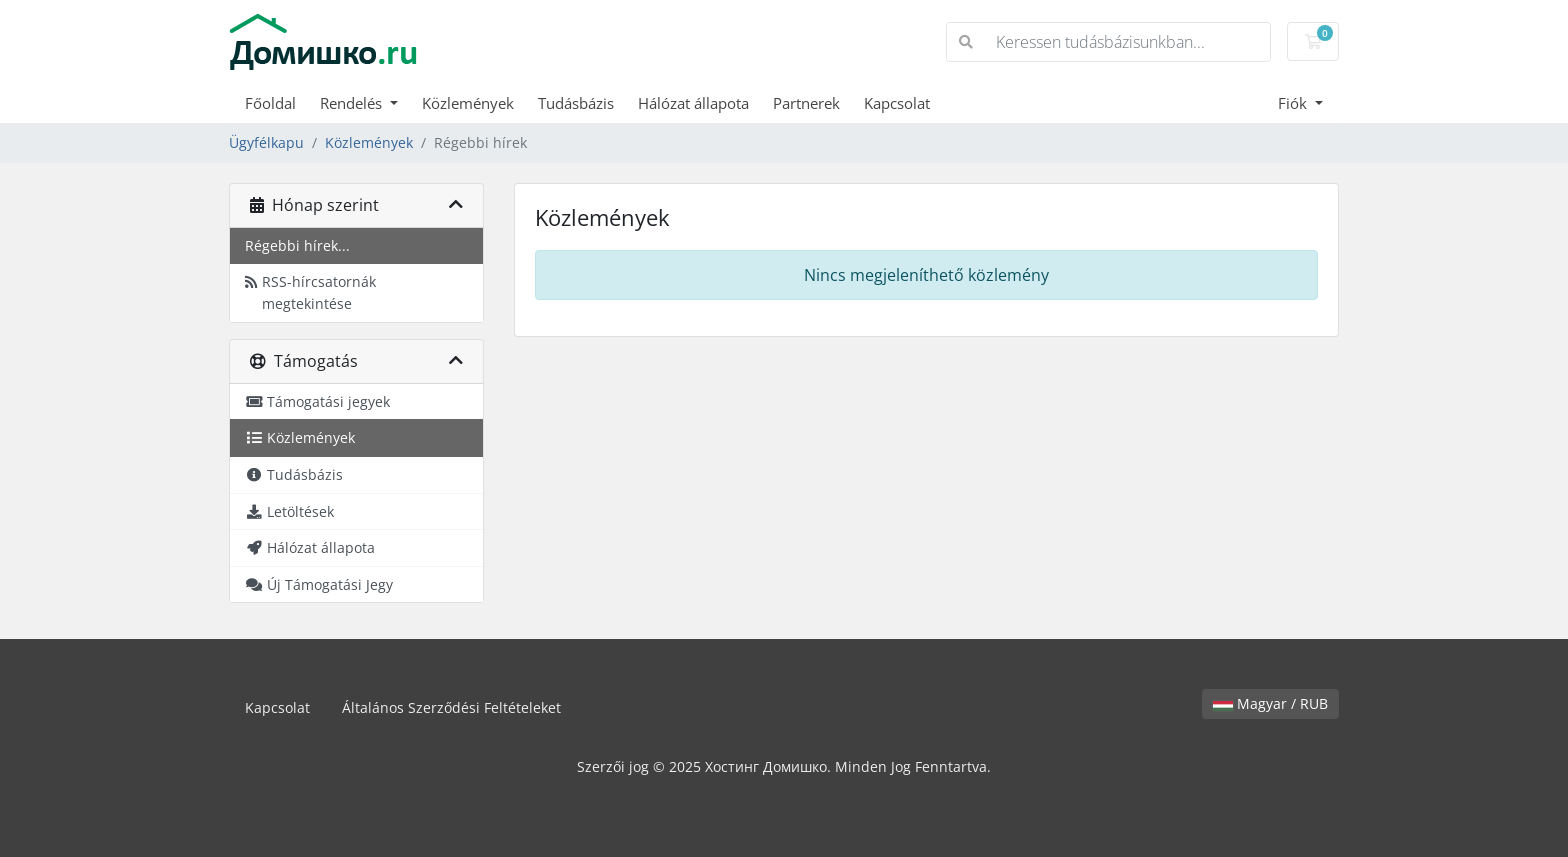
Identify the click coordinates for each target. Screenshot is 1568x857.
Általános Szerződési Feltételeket (451, 707)
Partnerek (806, 103)
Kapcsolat (897, 103)
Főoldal (270, 103)
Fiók (1294, 103)
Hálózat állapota (693, 103)
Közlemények (468, 103)
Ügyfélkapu (266, 142)
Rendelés (353, 103)
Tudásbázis (576, 103)
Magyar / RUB (1270, 703)
